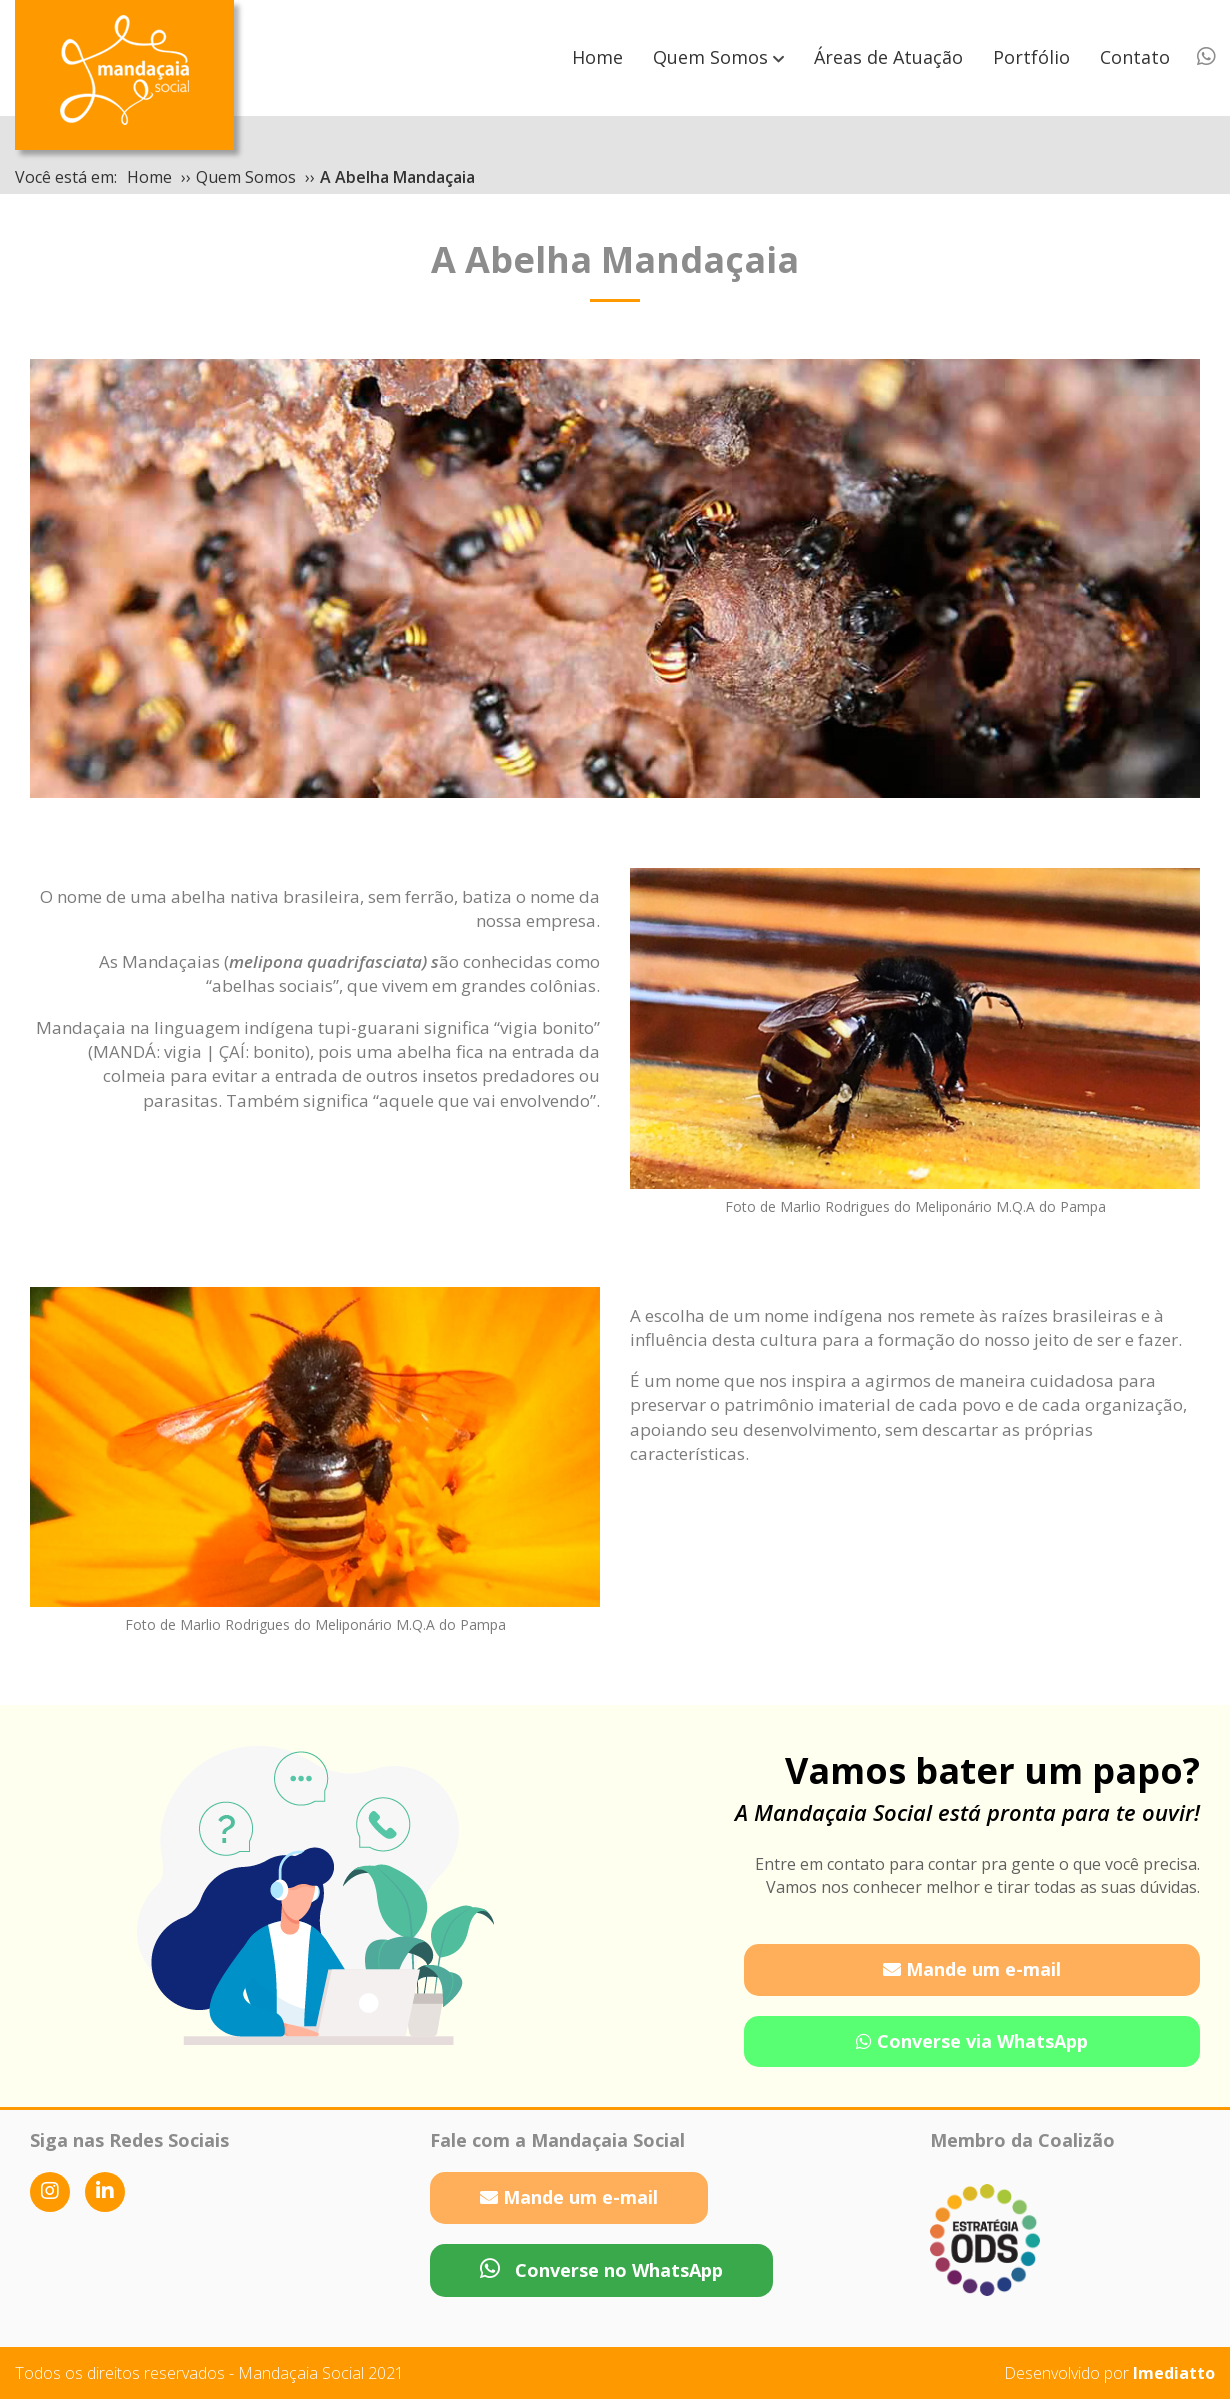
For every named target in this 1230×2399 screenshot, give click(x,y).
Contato (1135, 57)
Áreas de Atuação (888, 57)
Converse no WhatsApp (601, 2269)
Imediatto (1174, 2373)
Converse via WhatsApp (972, 2041)
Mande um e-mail (972, 1969)
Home (597, 57)
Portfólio (1031, 57)
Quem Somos (710, 57)
